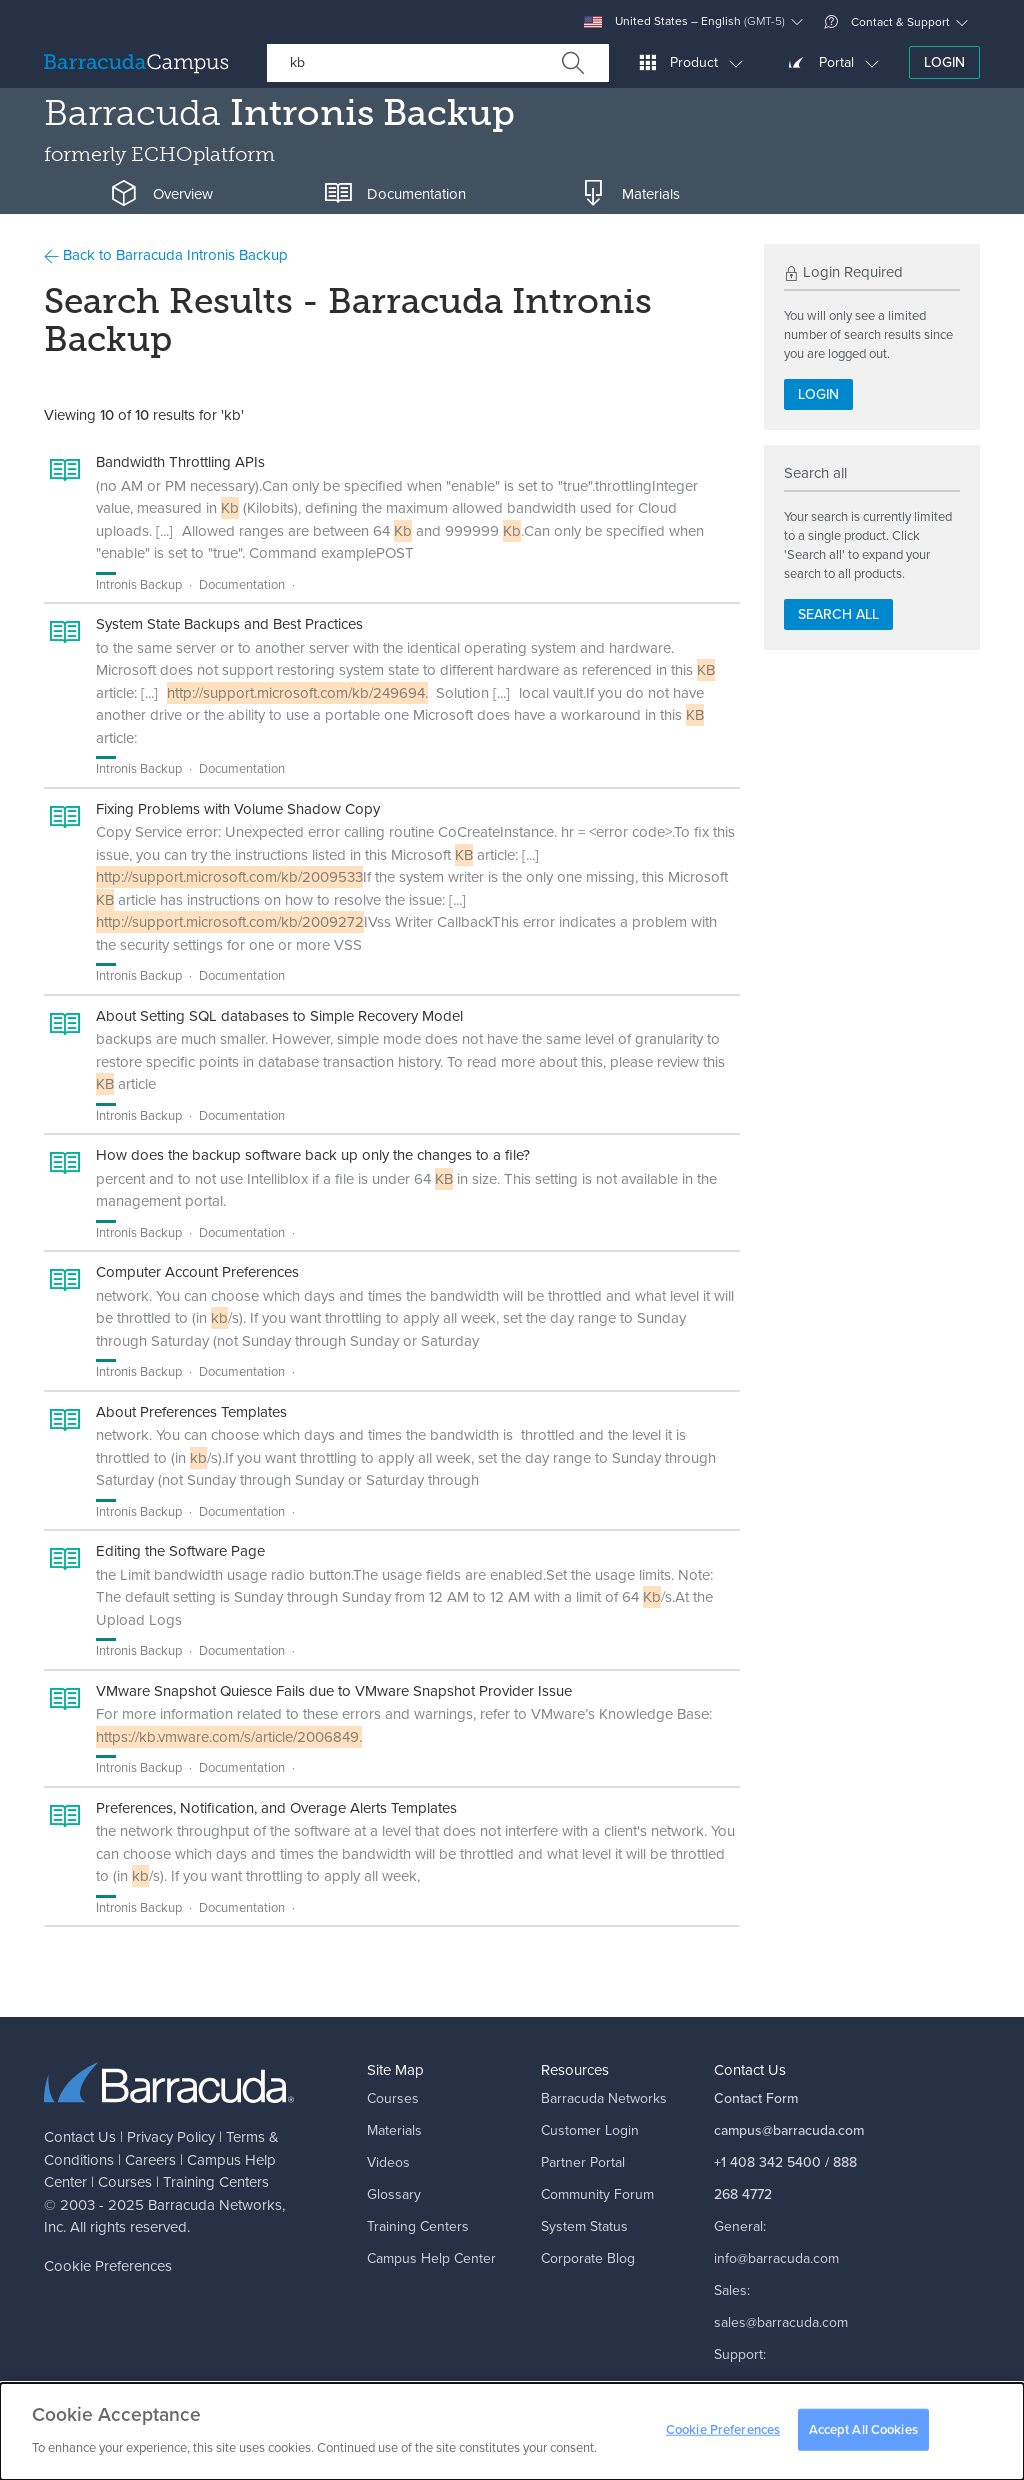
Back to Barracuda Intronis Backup (166, 255)
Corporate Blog (588, 2258)
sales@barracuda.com (781, 2322)
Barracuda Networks (215, 2205)
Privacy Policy (171, 2137)
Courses (125, 2182)
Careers (150, 2160)
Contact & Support (887, 22)
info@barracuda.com (776, 2258)
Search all (838, 614)
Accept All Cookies (863, 2435)
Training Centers (216, 2182)
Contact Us (80, 2137)
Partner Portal (583, 2162)
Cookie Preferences (108, 2266)
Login (944, 62)
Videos (388, 2162)
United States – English (684, 21)
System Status (584, 2226)
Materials (394, 2130)
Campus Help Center (431, 2258)
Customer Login (590, 2130)
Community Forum (597, 2194)
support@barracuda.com (789, 2386)
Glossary (394, 2194)
